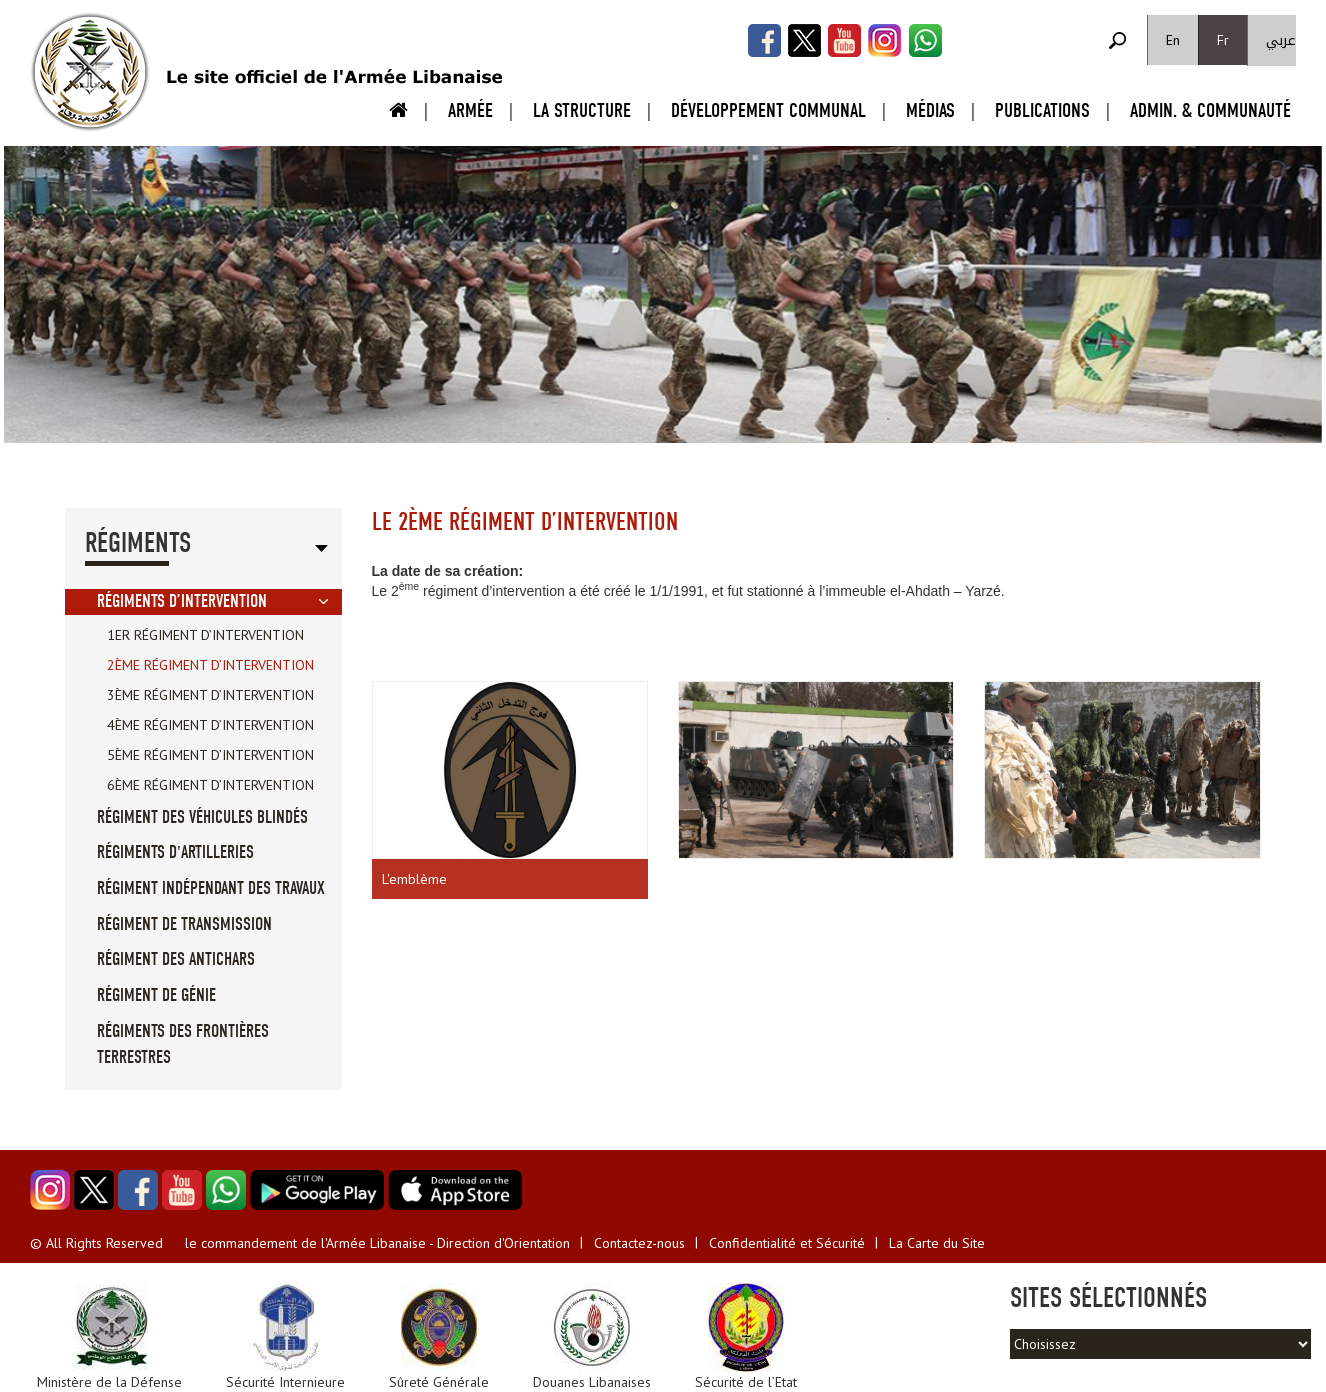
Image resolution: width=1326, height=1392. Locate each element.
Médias (930, 110)
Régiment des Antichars (176, 959)
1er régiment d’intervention (205, 635)
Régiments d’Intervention (182, 601)
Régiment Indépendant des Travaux (211, 888)
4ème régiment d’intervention (210, 725)
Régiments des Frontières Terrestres (183, 1044)
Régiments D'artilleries (175, 852)
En (1173, 40)
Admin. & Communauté (1210, 110)
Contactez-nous (639, 1243)
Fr (1223, 40)
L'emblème (414, 879)
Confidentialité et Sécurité (787, 1243)
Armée (470, 110)
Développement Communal (768, 110)
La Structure (582, 110)
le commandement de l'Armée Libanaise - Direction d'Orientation (377, 1243)
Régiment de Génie (156, 995)
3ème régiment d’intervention (210, 695)
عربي (1281, 40)
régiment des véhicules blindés (202, 817)
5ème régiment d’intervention (210, 755)
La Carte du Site (937, 1243)
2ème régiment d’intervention (210, 665)
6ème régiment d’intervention (210, 785)
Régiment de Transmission (184, 924)
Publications (1042, 110)
